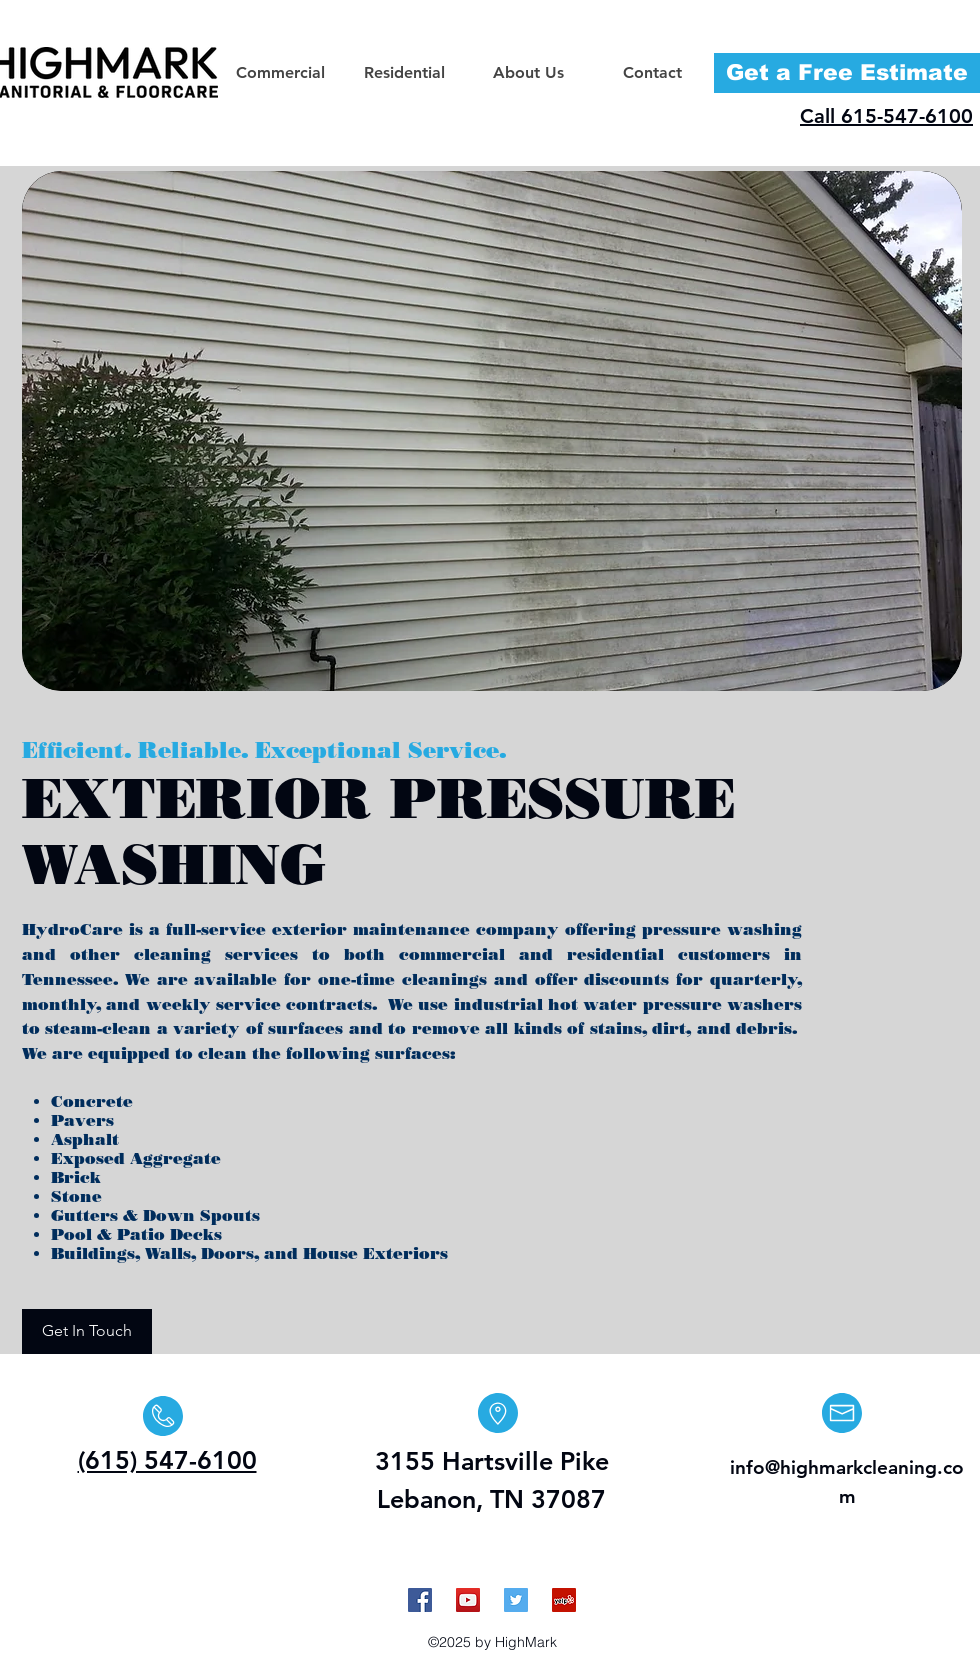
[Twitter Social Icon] (516, 1600)
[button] (280, 73)
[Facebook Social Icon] (420, 1600)
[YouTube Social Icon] (468, 1600)
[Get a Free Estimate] (847, 73)
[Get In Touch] (87, 1331)
